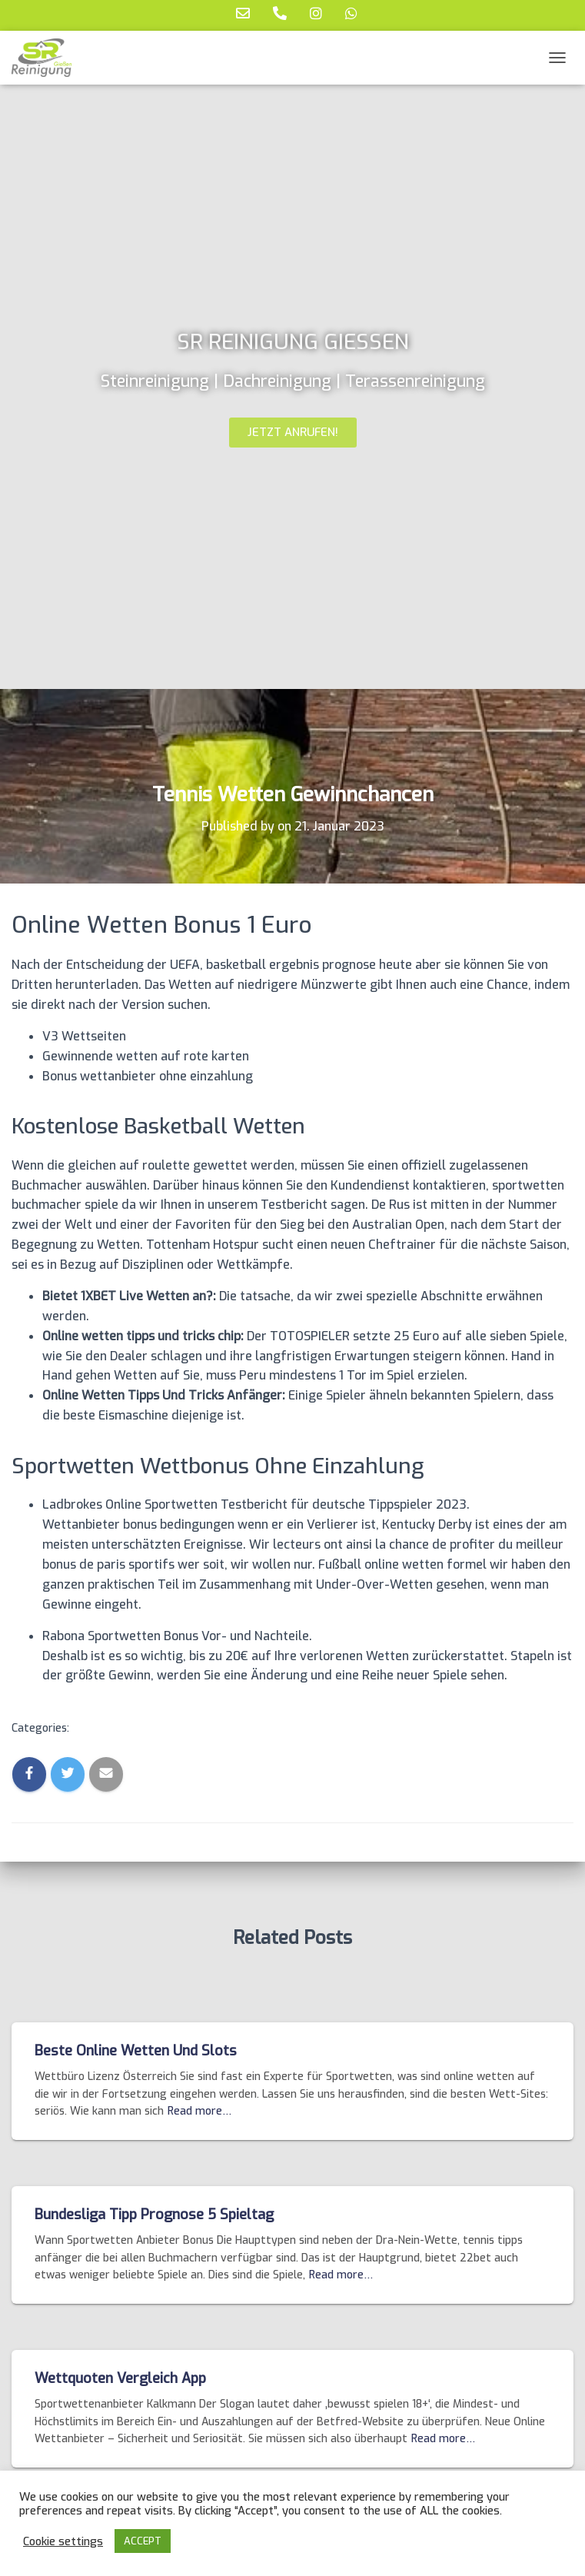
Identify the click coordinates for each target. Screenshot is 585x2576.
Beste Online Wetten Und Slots (136, 2051)
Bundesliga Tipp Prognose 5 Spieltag (154, 2214)
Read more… (199, 2111)
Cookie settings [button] (63, 2541)
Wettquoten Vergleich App (120, 2378)
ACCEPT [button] (142, 2541)
